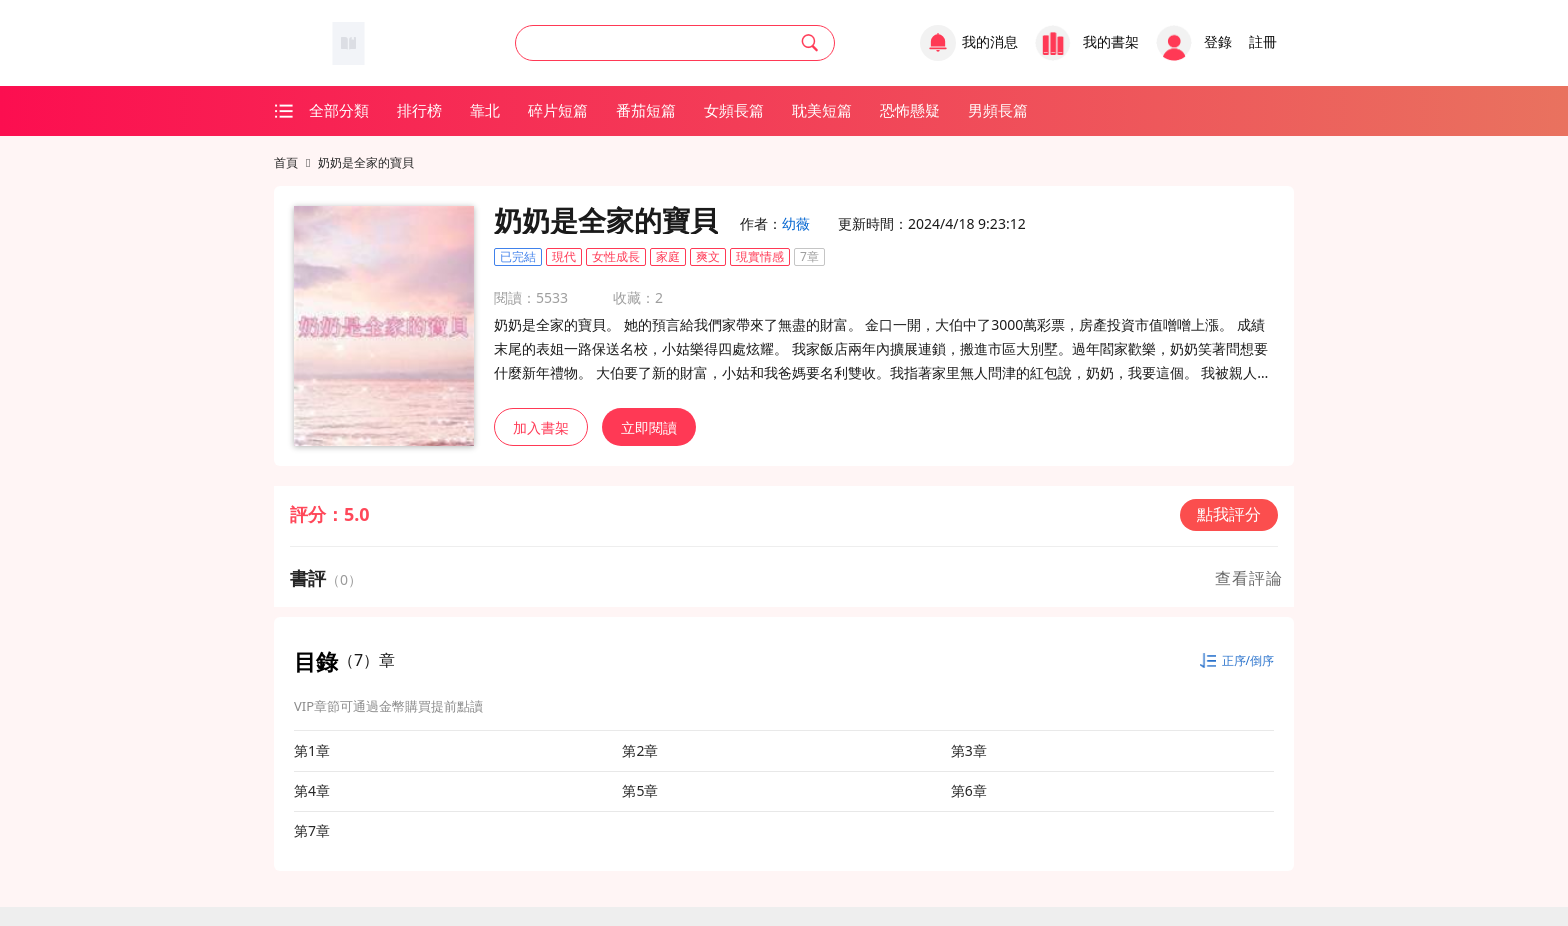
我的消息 (990, 42)
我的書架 (1111, 42)
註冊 (1263, 42)
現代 (564, 257)
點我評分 (1229, 514)
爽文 (708, 257)
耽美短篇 (822, 110)
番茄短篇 (646, 110)
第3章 (969, 750)
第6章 (969, 790)
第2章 (640, 750)
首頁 (286, 162)
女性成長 (616, 257)
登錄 (1218, 42)
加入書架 (541, 427)
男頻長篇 (998, 110)
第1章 (312, 750)
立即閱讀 (649, 427)
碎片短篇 (558, 110)
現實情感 (760, 257)
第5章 (640, 790)
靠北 (485, 110)
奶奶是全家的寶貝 (366, 162)
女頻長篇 (734, 110)
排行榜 (419, 110)
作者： (775, 223)
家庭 (668, 257)
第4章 (312, 790)
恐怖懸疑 (910, 110)
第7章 (312, 830)
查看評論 (1249, 578)
